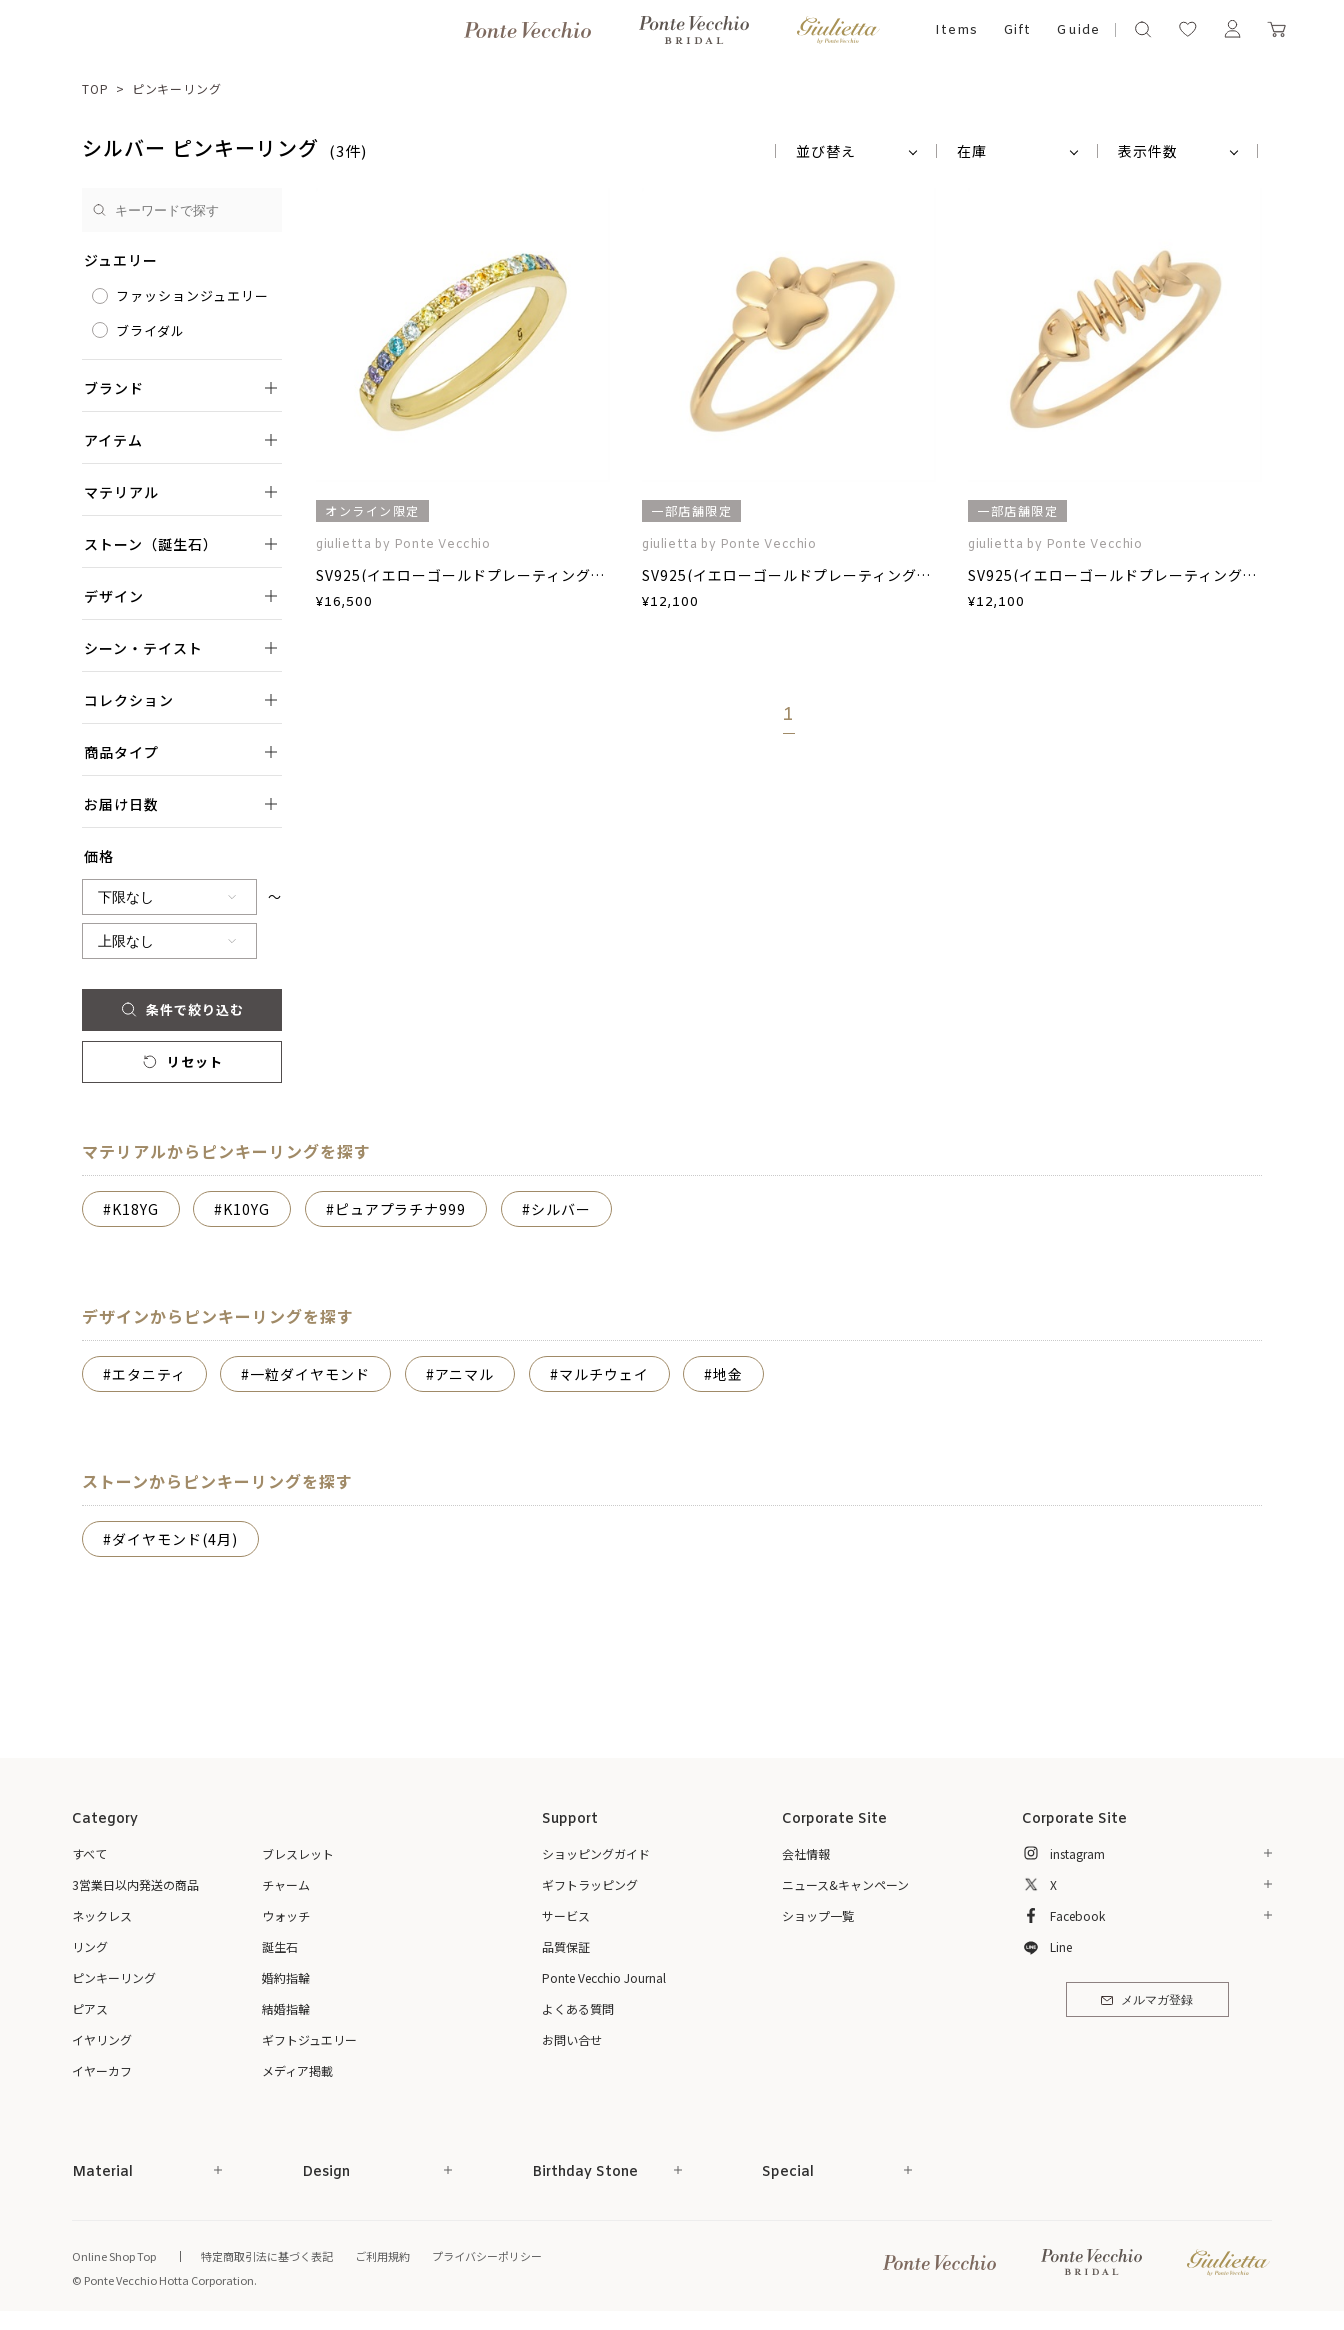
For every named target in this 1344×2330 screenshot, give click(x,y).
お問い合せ (572, 2039)
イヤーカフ (102, 2070)
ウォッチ (286, 1915)
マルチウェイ (604, 1374)
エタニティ (149, 1374)
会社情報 (806, 1853)
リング (90, 1946)
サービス (566, 1915)
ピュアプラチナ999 (401, 1209)
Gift (1017, 30)
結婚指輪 (286, 2008)
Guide (1078, 30)
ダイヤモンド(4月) (175, 1539)
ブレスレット (298, 1853)
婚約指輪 (286, 1977)
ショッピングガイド (596, 1853)
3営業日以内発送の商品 (135, 1884)
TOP (95, 88)
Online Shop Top (114, 2256)
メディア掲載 (297, 2070)
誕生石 (280, 1946)
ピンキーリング (177, 88)
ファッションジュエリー (192, 295)
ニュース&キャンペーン (845, 1884)
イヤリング (102, 2039)
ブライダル (150, 330)
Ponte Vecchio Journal (604, 1977)
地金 (728, 1374)
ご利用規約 (382, 2256)
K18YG (135, 1209)
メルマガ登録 (1146, 2001)
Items (956, 30)
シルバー (561, 1209)
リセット (181, 1061)
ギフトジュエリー (309, 2039)
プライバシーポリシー (487, 2256)
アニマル (465, 1374)
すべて (89, 1853)
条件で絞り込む (181, 1009)
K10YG (246, 1209)
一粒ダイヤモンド (310, 1374)
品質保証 (566, 1946)
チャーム (286, 1884)
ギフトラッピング (590, 1884)
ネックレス (102, 1915)
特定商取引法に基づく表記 (267, 2256)
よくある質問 (578, 2008)
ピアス (90, 2008)
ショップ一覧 (818, 1915)
